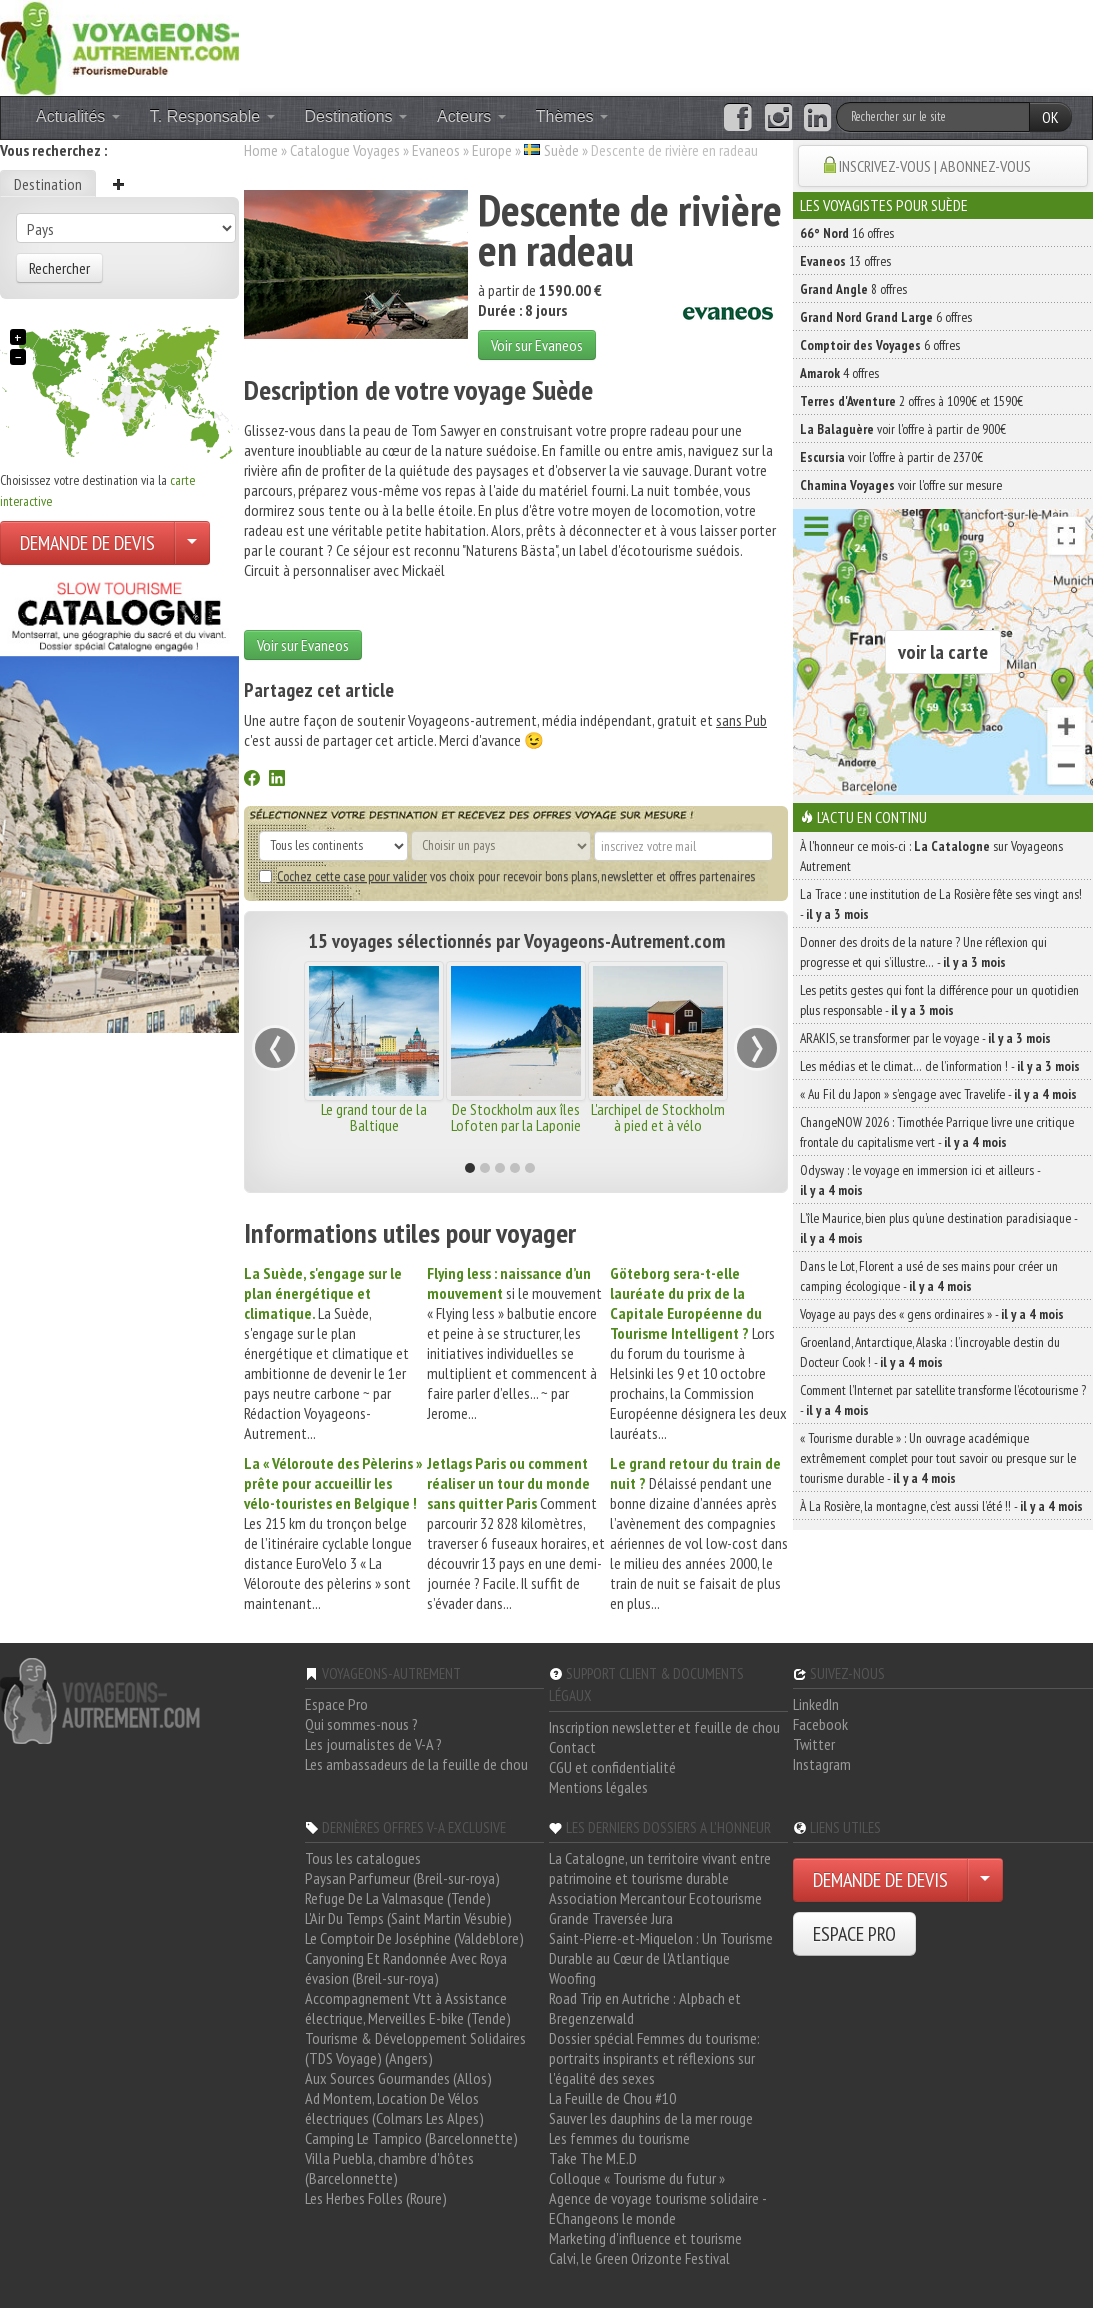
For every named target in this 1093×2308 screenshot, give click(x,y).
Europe (492, 150)
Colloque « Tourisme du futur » (637, 2178)
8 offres (853, 289)
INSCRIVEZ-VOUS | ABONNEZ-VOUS (935, 166)
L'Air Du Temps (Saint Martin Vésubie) (408, 1918)
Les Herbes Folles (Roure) (376, 2198)
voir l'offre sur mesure (901, 485)
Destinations (356, 116)
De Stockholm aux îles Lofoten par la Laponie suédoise (516, 1125)
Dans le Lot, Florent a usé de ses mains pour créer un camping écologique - (929, 1276)
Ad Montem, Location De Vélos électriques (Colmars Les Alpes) (394, 2108)
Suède (561, 150)
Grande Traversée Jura (611, 1918)
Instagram (822, 1764)
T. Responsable (212, 116)
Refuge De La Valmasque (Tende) (398, 1898)
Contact (572, 1747)
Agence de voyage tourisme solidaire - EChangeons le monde (657, 2208)
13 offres (845, 261)
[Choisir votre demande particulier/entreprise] (192, 543)
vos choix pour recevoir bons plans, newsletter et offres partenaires (507, 876)
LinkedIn (816, 1704)
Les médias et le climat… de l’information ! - (940, 1066)
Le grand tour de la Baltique (374, 1117)
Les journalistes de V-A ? (373, 1744)
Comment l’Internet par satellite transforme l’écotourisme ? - (943, 1400)
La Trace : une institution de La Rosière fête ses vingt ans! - (941, 904)
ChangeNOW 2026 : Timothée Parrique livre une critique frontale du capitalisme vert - (937, 1132)
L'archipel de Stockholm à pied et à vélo (658, 1117)
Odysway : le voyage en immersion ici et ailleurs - (920, 1180)
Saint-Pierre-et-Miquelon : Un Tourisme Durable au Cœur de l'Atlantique (661, 1948)
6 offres (886, 317)
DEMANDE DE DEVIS (87, 543)
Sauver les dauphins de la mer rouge (651, 2118)
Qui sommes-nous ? (361, 1724)
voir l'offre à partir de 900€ (903, 429)
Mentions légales (598, 1787)
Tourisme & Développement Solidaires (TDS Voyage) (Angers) (415, 2048)
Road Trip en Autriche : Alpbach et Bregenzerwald (645, 2008)
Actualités (78, 116)
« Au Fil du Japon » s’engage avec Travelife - (938, 1094)
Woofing (572, 1978)
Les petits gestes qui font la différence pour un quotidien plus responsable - (939, 1000)
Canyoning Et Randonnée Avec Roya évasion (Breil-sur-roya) (406, 1968)
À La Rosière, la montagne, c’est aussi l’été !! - (941, 1506)
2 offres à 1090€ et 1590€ (911, 401)
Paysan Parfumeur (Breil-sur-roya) (402, 1878)
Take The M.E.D (593, 2158)
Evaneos (436, 150)
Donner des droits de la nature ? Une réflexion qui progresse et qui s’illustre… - (923, 952)
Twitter (814, 1744)
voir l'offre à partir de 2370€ (891, 457)
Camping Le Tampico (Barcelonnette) (411, 2138)
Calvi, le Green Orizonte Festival (639, 2258)
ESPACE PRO (854, 1934)
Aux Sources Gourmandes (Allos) (398, 2078)
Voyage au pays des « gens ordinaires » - (932, 1314)
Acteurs (471, 116)
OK (1050, 117)
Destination (48, 184)
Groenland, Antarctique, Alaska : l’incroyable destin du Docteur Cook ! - (930, 1352)
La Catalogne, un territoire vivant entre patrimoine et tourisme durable (660, 1868)
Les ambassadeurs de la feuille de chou (416, 1764)
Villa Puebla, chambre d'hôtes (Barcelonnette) (389, 2168)
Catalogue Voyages (345, 150)
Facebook (820, 1724)
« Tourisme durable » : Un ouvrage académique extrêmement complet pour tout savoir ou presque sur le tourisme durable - (938, 1458)
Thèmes (572, 116)
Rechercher (59, 268)
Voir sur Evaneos (537, 345)
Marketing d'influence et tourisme (645, 2238)
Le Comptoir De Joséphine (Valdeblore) (414, 1938)
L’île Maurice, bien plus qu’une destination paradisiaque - (938, 1228)
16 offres (847, 233)
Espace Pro (336, 1704)
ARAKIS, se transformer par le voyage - (925, 1038)
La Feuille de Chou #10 (612, 2098)
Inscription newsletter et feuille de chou (664, 1727)
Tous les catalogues (363, 1858)
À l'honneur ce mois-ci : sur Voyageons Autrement (931, 856)
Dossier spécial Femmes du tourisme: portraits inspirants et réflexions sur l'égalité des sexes (654, 2058)
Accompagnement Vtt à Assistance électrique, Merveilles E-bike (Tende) (408, 2008)
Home (261, 150)
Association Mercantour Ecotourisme (655, 1898)
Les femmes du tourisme (619, 2138)
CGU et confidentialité (612, 1767)
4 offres (839, 373)
